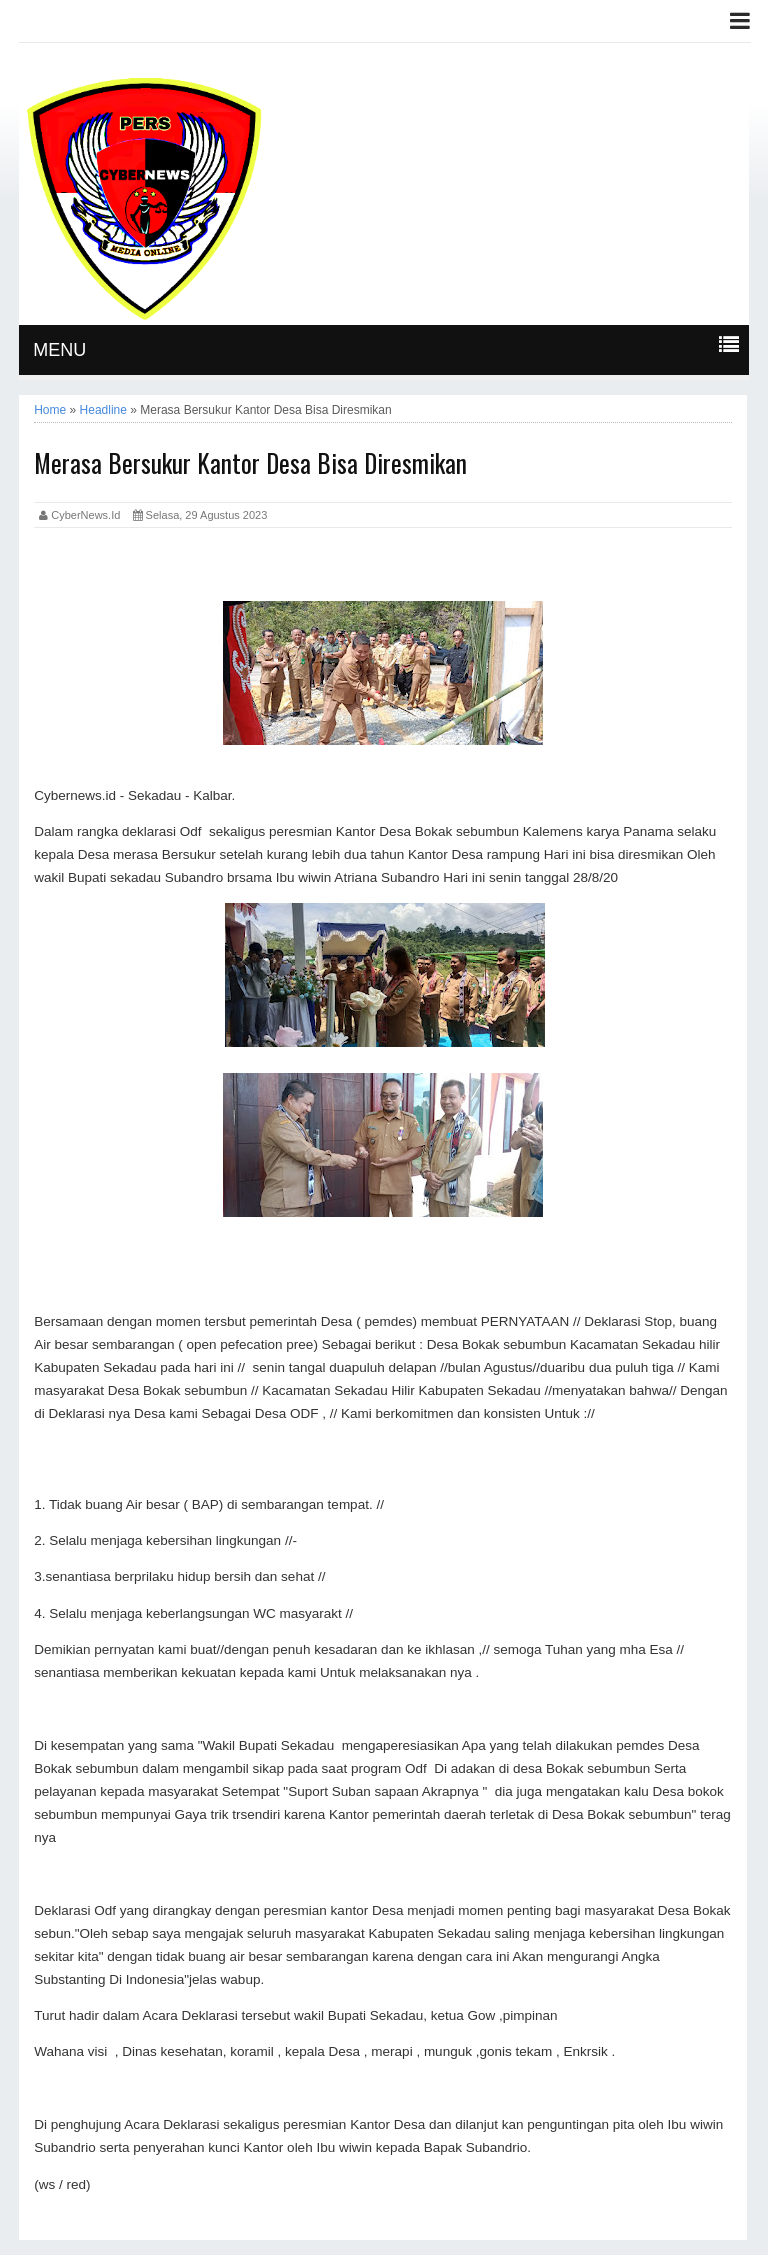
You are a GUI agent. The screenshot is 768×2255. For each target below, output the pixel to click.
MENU (59, 350)
